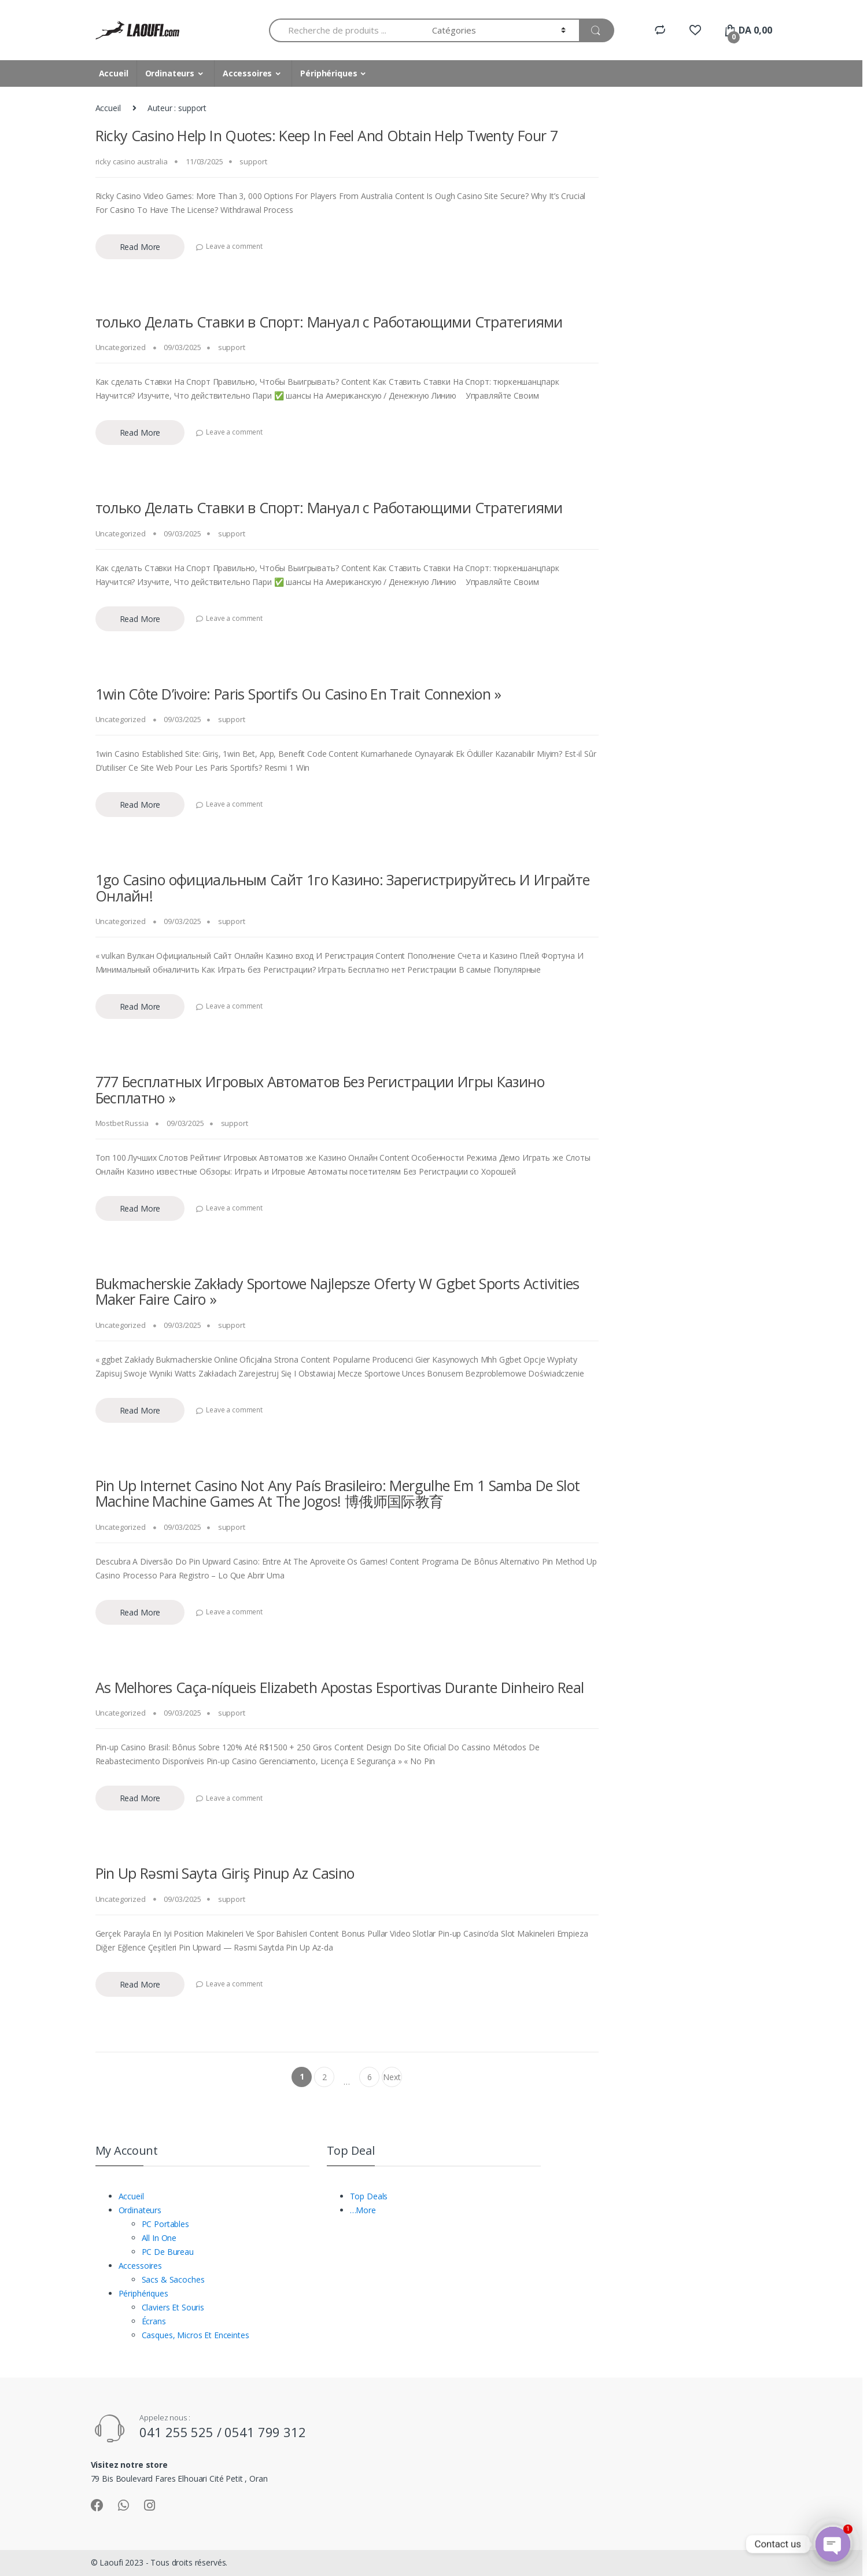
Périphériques (328, 73)
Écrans (154, 2321)
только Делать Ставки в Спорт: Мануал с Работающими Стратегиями (329, 322)
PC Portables (165, 2223)
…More (363, 2210)
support (253, 161)
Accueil (113, 73)
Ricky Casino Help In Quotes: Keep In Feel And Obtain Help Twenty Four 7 (326, 135)
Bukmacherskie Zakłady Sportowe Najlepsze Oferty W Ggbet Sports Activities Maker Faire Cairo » (337, 1291)
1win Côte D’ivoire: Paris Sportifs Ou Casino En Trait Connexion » (298, 694)
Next (391, 2079)
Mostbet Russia (122, 1123)
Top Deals (369, 2196)
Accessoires (247, 73)
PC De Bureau (168, 2251)
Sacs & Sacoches (173, 2279)
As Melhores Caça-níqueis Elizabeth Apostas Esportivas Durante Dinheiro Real (339, 1687)
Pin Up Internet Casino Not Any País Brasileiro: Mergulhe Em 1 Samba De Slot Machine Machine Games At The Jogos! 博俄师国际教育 (337, 1493)
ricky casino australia (131, 161)
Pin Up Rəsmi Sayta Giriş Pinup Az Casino (225, 1873)
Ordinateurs (169, 73)
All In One (159, 2237)
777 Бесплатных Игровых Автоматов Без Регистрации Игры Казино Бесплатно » (320, 1089)
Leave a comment (234, 246)
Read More (140, 246)
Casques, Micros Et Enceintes (195, 2335)
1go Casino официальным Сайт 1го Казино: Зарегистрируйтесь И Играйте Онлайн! (342, 888)
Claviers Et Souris (173, 2307)
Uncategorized (120, 347)
